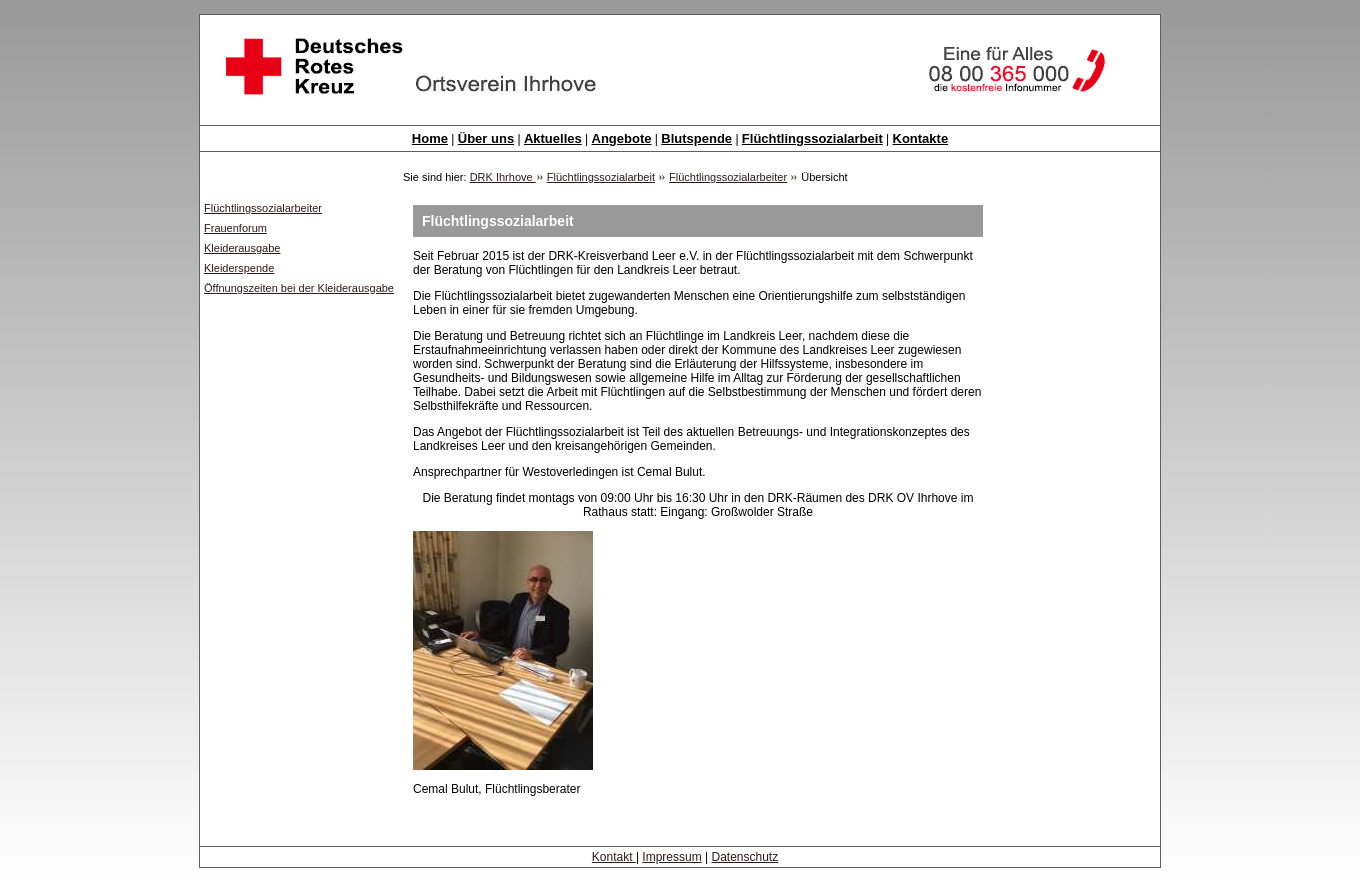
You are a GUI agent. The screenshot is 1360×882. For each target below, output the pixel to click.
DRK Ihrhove (503, 177)
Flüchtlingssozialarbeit (601, 177)
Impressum (671, 857)
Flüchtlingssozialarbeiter (728, 177)
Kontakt (614, 857)
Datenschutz (744, 857)
